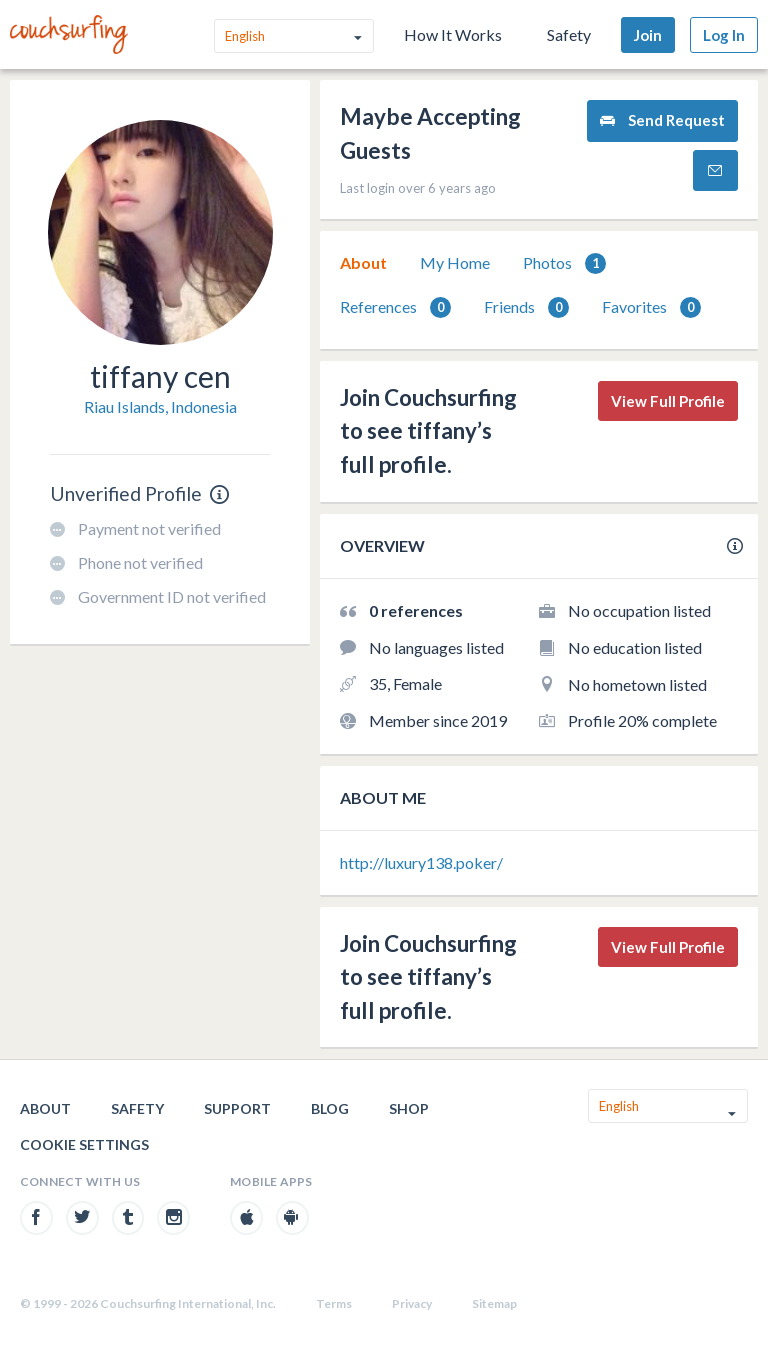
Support (237, 1108)
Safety (569, 34)
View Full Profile (668, 401)
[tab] (363, 263)
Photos (564, 263)
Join (648, 35)
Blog (330, 1108)
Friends (526, 307)
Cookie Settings (84, 1144)
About (363, 262)
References (395, 307)
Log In (724, 35)
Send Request (662, 120)
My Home (455, 262)
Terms (334, 1303)
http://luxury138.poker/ (421, 862)
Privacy (412, 1303)
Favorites (651, 307)
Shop (409, 1108)
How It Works (453, 34)
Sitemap (494, 1303)
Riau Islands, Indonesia (160, 406)
